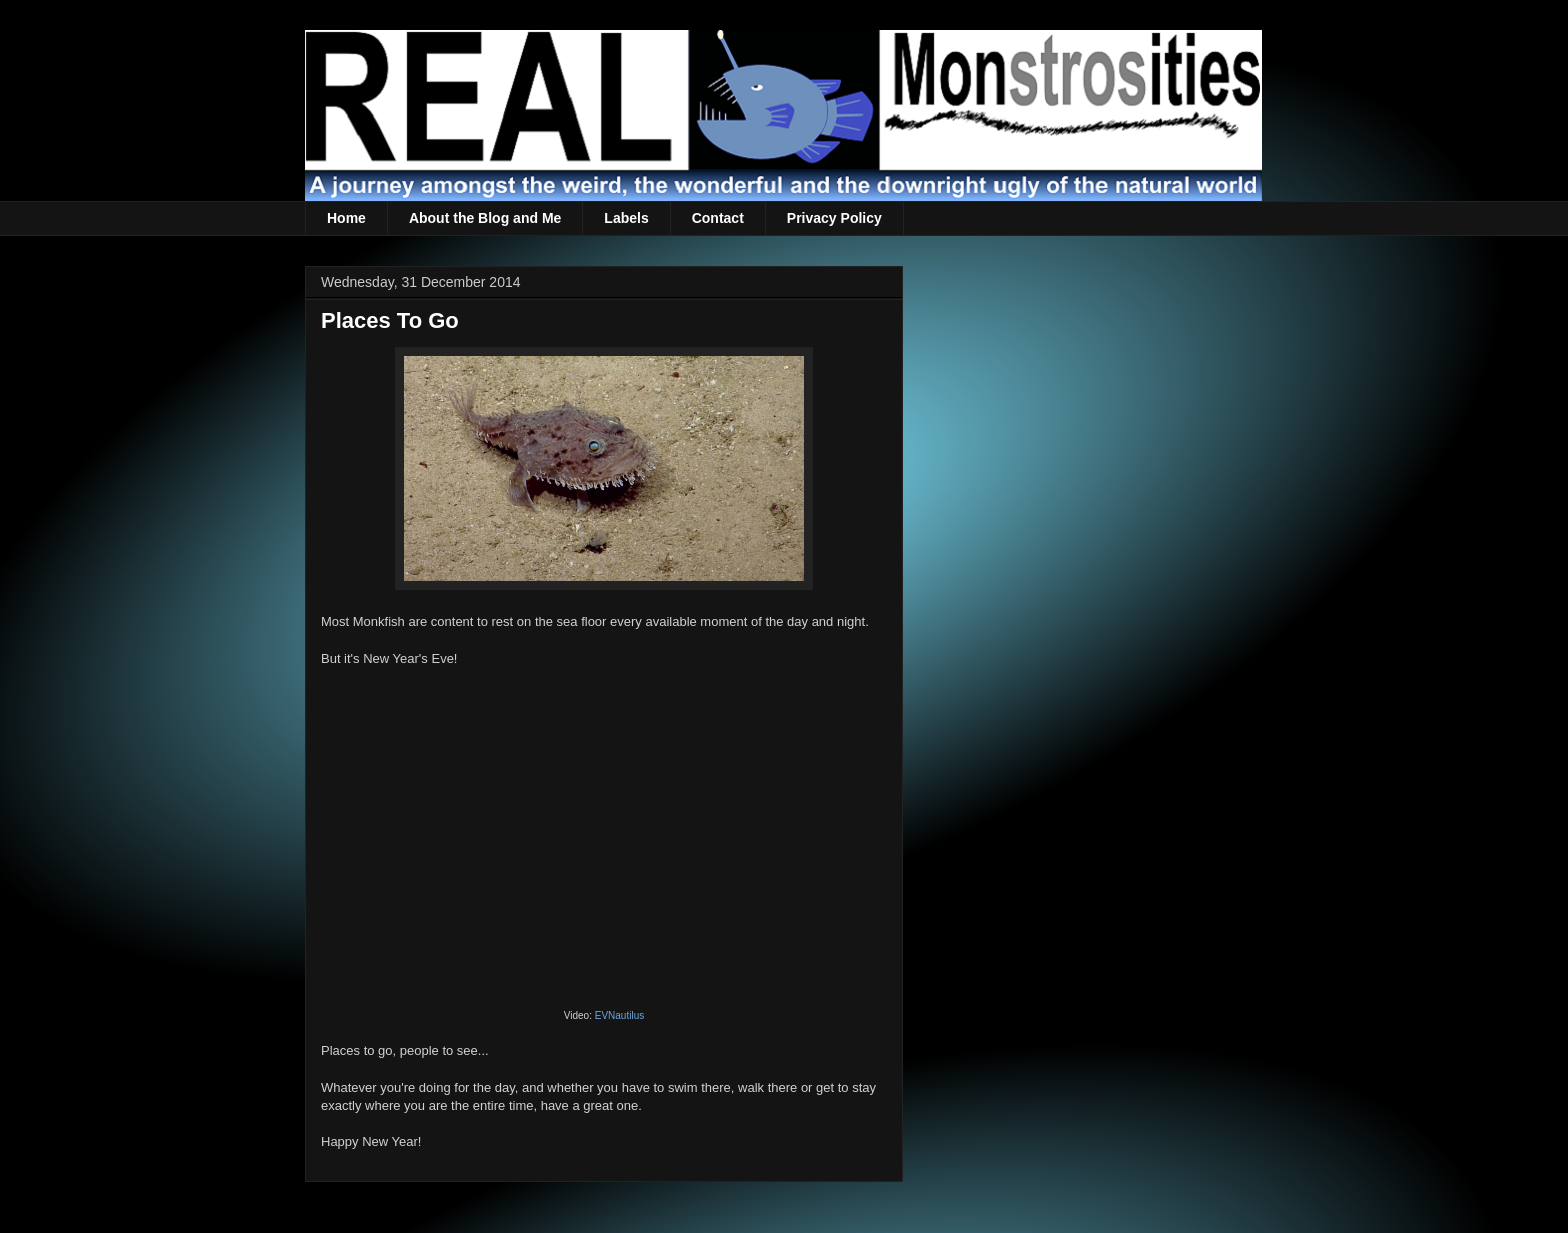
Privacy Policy (834, 218)
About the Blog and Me (485, 218)
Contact (718, 218)
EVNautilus (619, 1015)
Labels (626, 218)
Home (346, 218)
